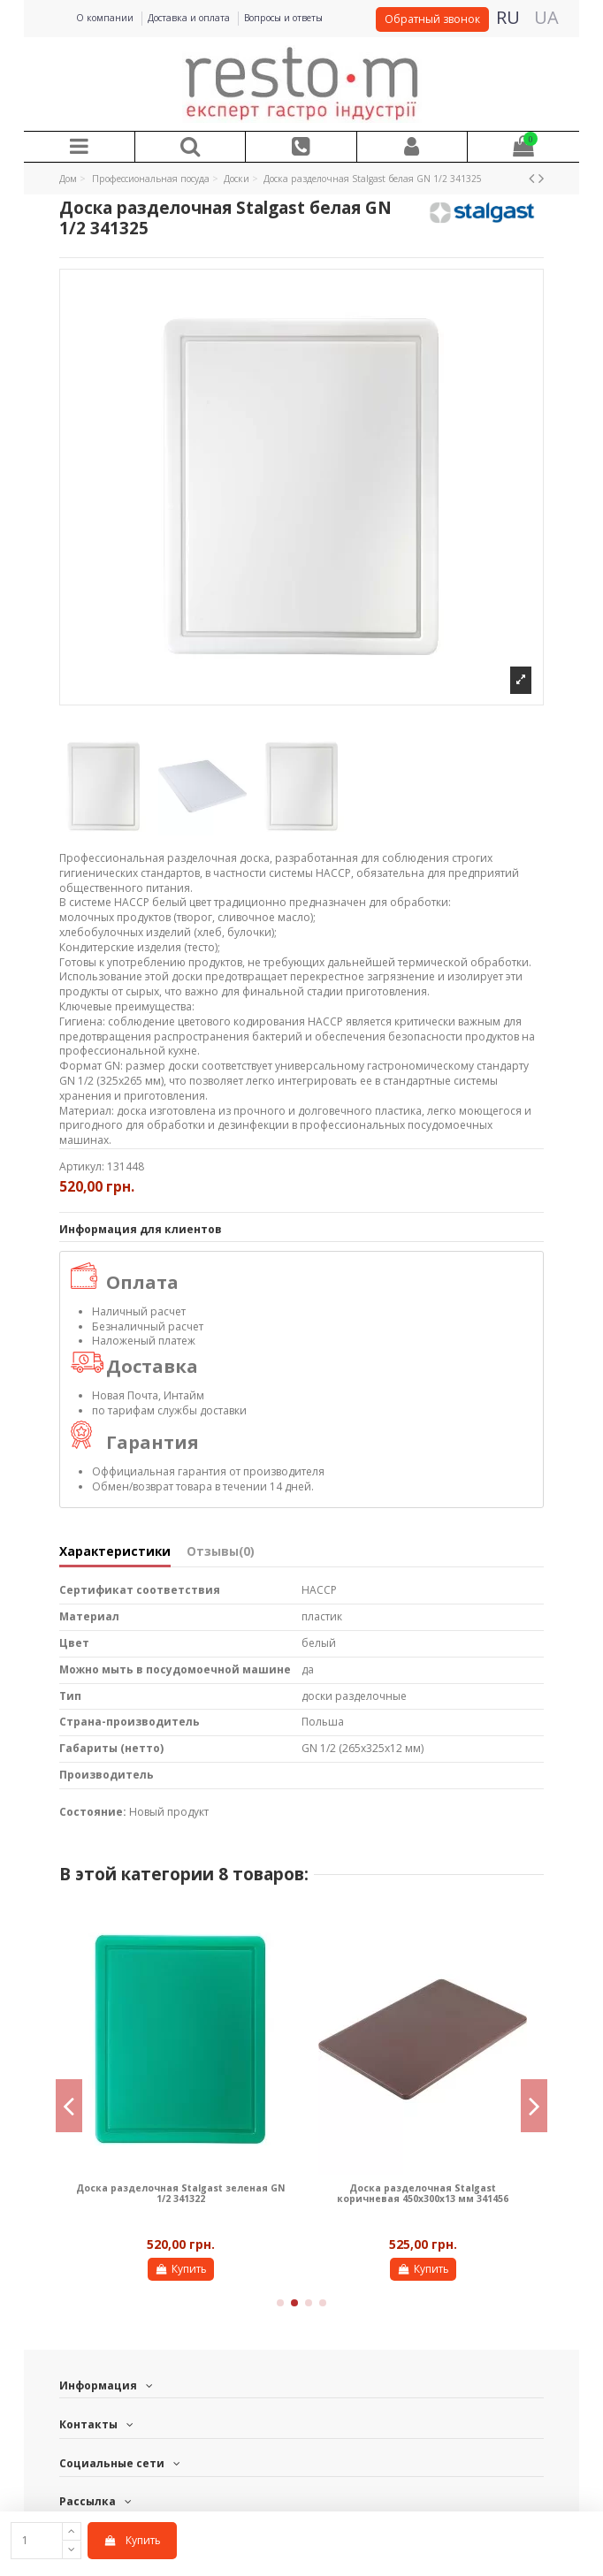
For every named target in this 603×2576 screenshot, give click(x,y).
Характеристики (115, 1551)
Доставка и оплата (190, 17)
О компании (106, 17)
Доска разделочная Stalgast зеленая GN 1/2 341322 (180, 2193)
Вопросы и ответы (283, 17)
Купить (131, 2540)
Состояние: (92, 1812)
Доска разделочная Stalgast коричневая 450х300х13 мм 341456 (422, 2193)
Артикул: (81, 1167)
